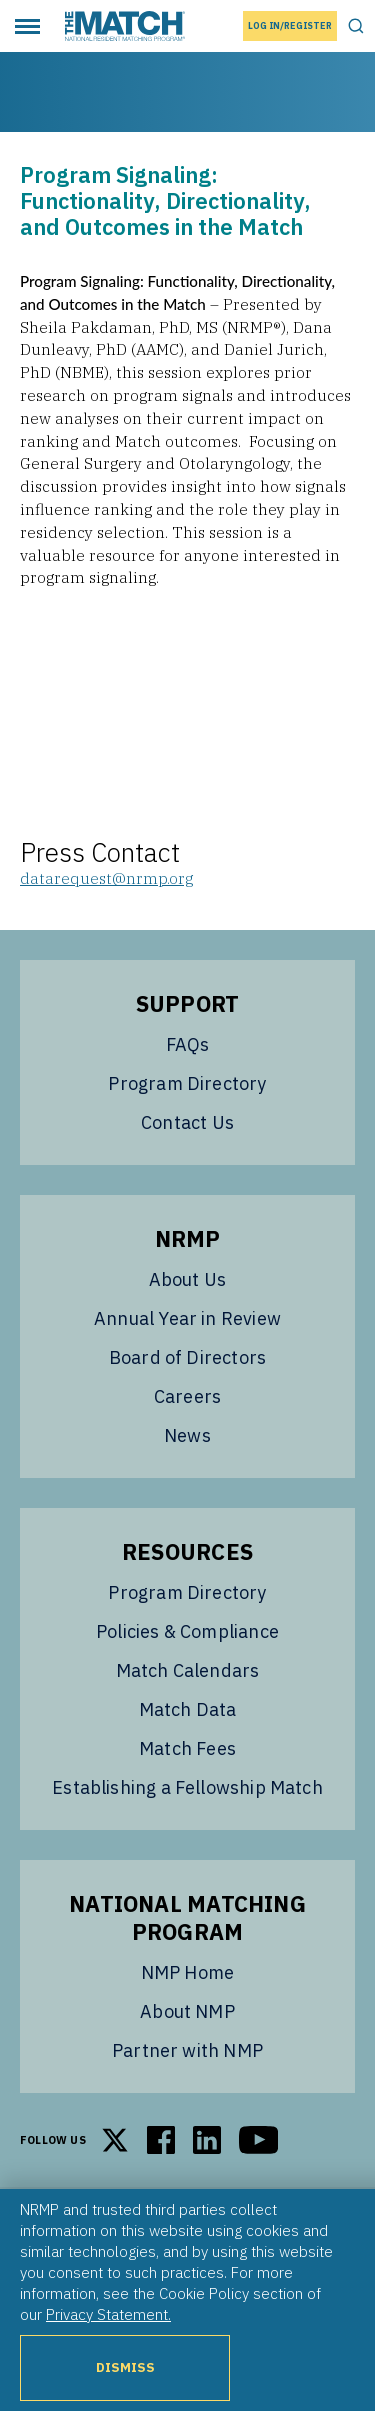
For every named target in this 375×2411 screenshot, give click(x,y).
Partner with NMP (187, 2050)
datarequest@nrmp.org (106, 878)
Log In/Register (290, 25)
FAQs (188, 1044)
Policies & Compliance (187, 1631)
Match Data (188, 1709)
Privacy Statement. (108, 2314)
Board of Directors (187, 1357)
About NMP (187, 2011)
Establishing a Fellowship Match (187, 1787)
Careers (187, 1396)
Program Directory (187, 1083)
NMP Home (187, 1972)
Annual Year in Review (187, 1318)
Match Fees (187, 1748)
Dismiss (125, 2367)
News (187, 1435)
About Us (187, 1279)
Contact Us (187, 1122)
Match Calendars (188, 1670)
